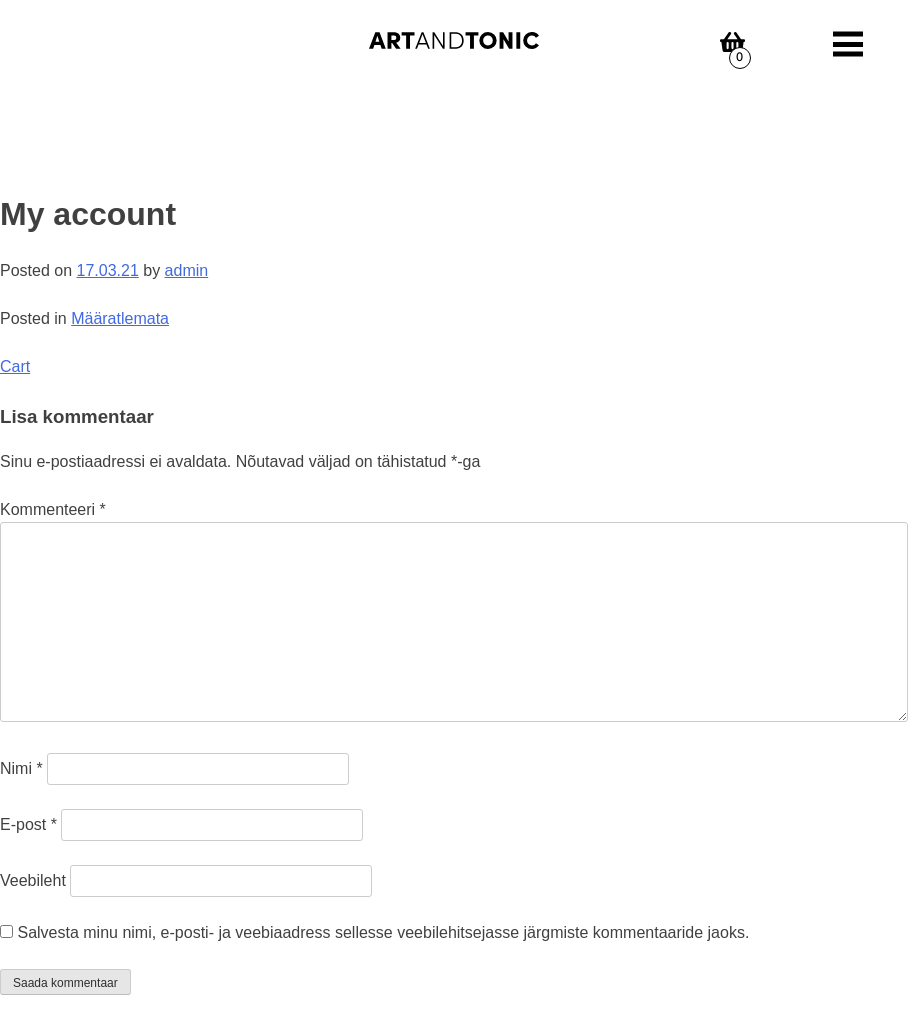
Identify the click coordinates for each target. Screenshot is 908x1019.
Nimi (21, 768)
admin (187, 270)
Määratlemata (120, 318)
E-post (28, 824)
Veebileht (33, 880)
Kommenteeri (53, 509)
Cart (15, 366)
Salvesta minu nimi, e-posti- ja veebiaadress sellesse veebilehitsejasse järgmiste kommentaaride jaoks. (383, 932)
